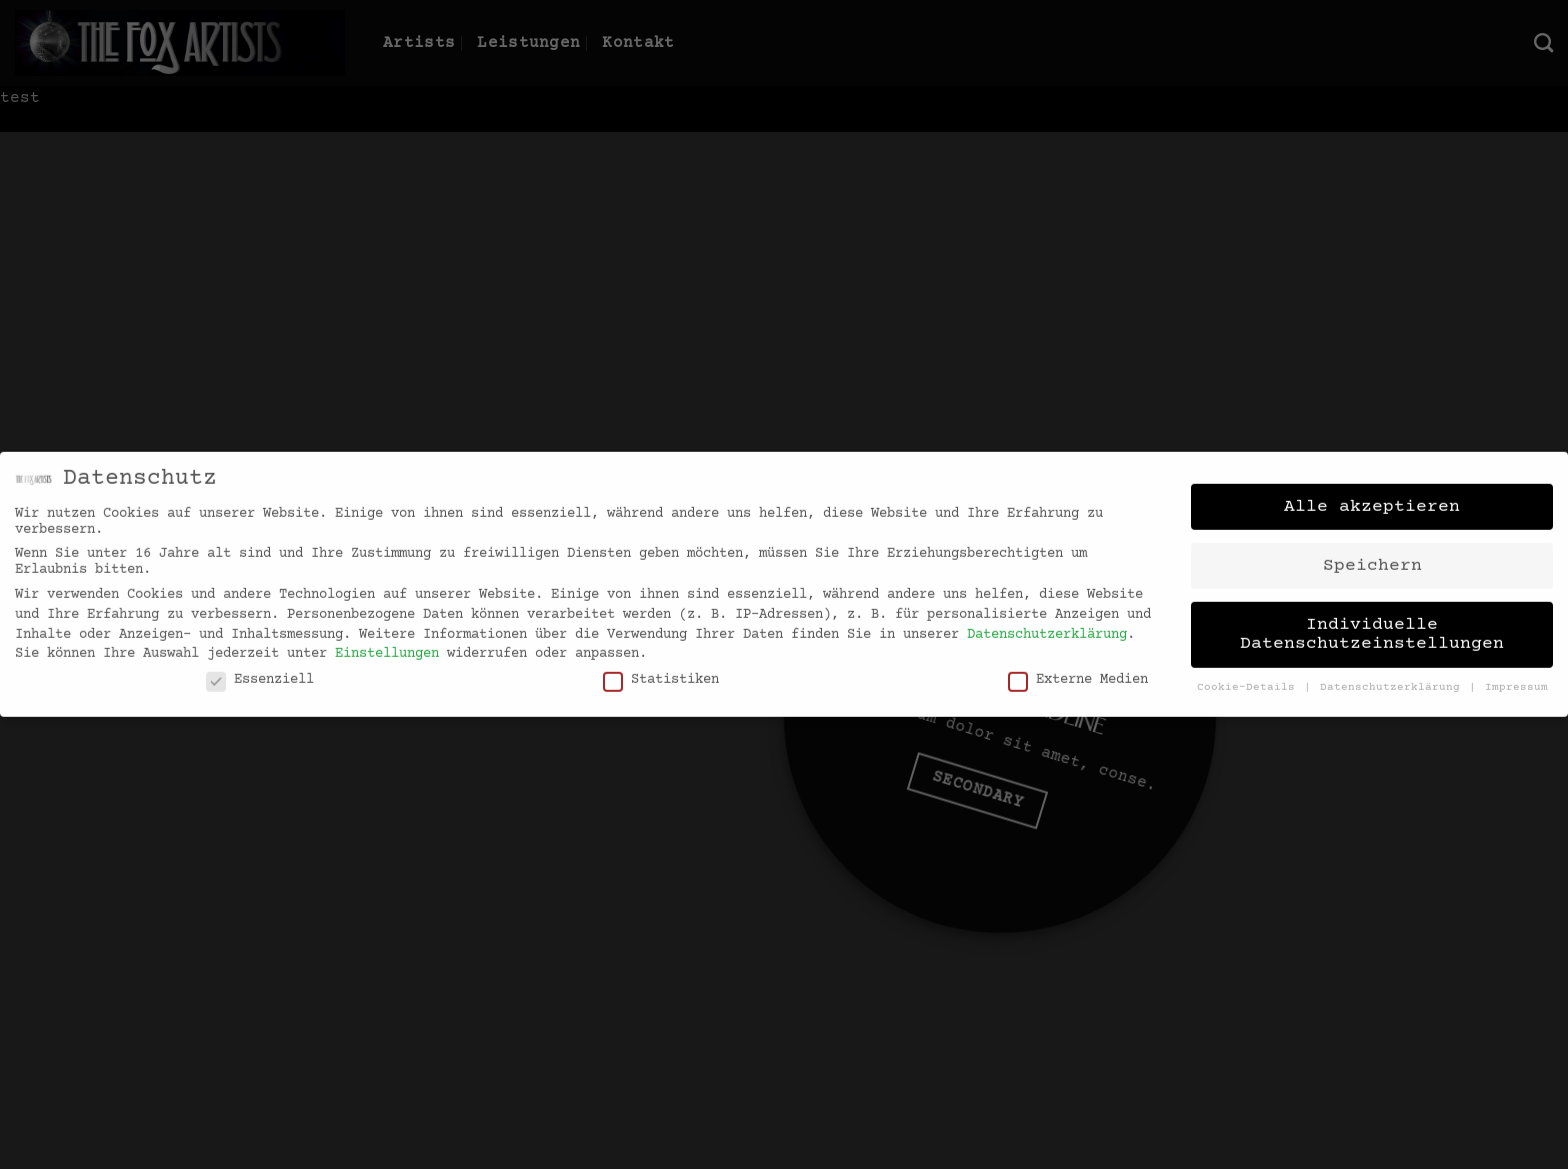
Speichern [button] (1372, 555)
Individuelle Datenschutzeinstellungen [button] (1372, 624)
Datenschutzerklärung (1047, 624)
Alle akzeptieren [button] (1372, 496)
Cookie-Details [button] (1249, 677)
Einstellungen (387, 644)
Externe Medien (1078, 669)
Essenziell (260, 669)
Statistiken (661, 669)
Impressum (1516, 677)
